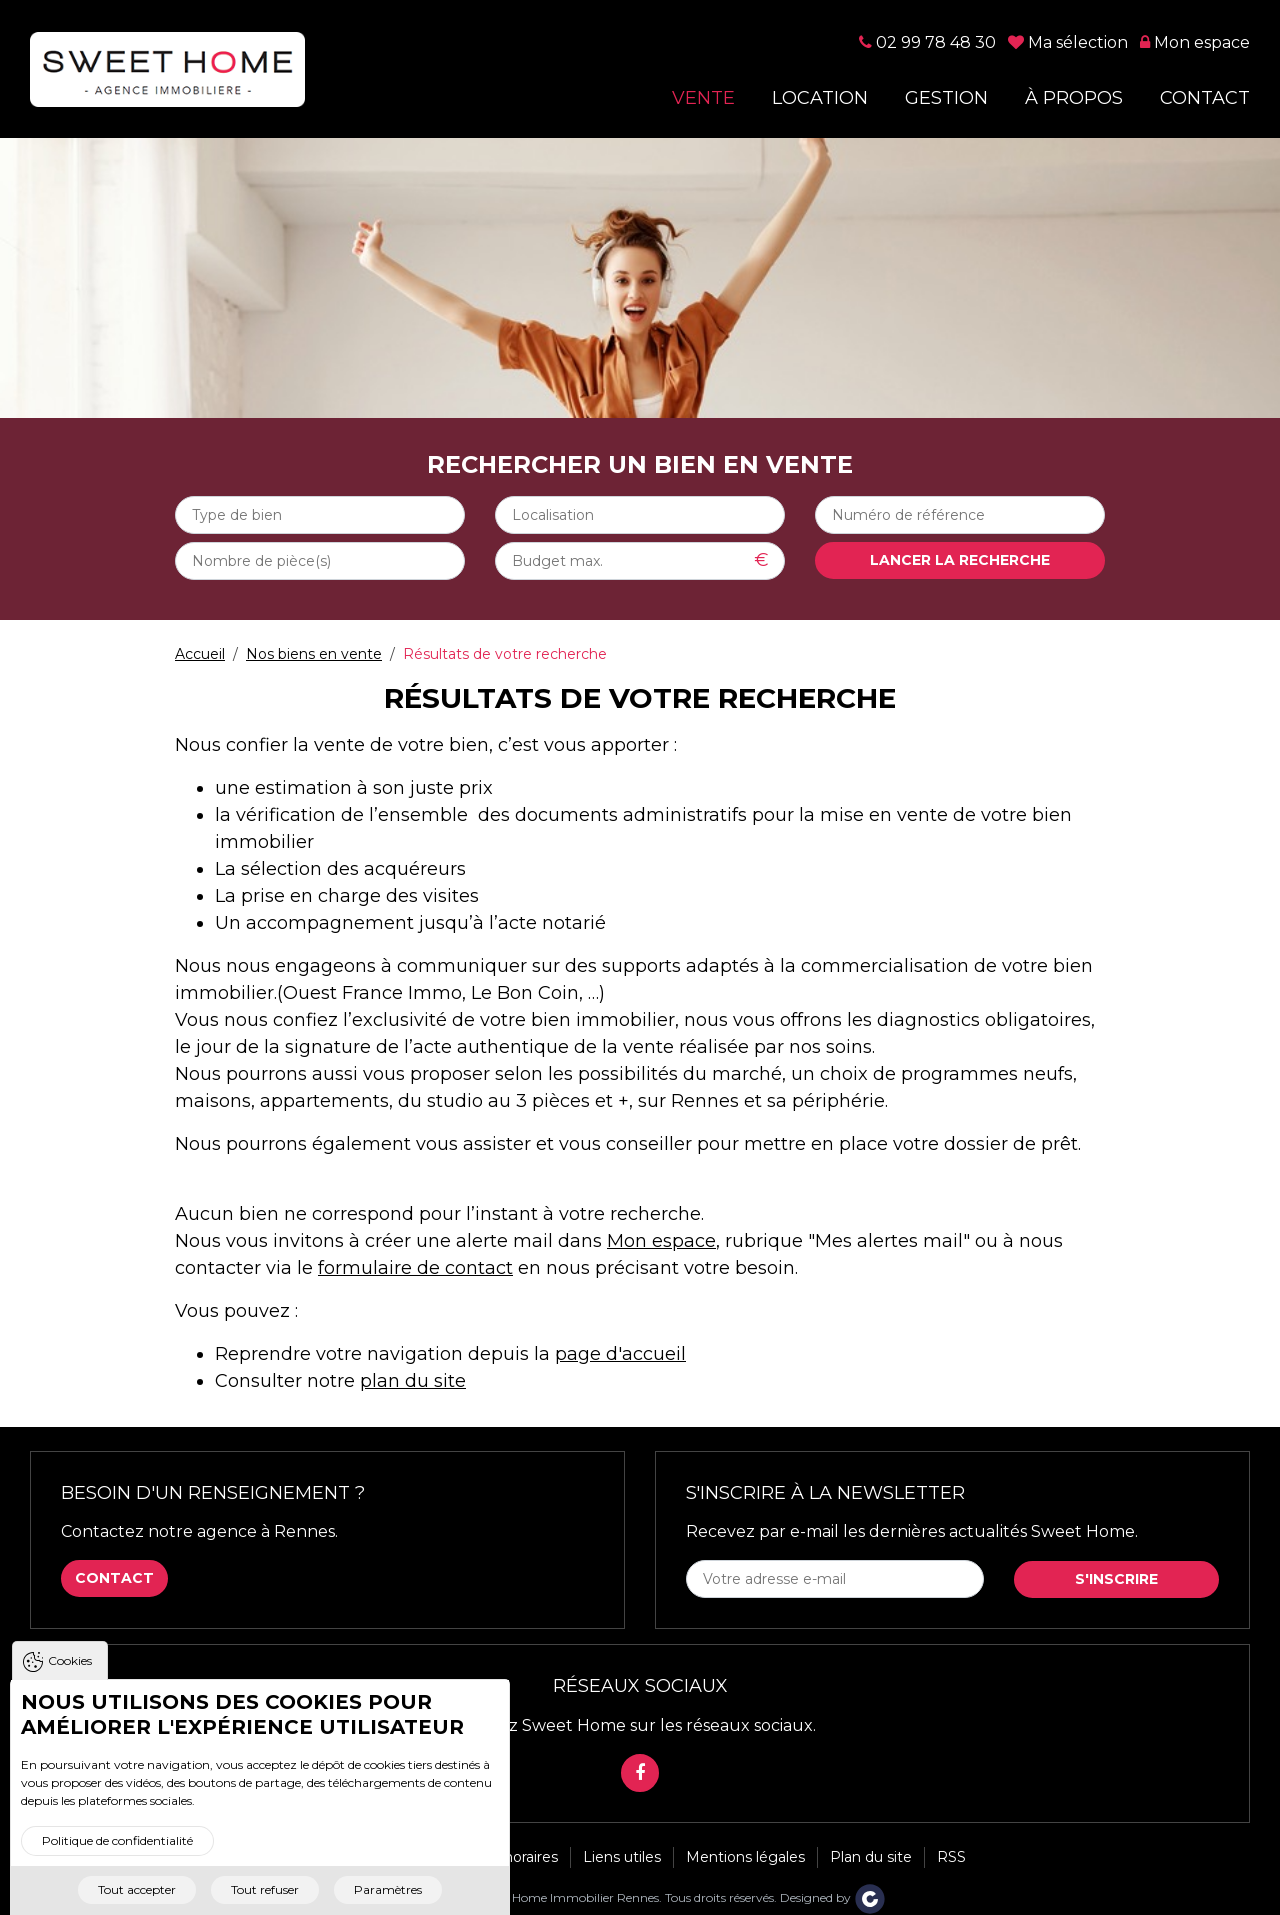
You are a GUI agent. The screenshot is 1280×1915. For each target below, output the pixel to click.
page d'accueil (620, 1354)
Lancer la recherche (960, 560)
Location (820, 98)
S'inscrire (1116, 1579)
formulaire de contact (415, 1268)
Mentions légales (745, 1857)
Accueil (200, 654)
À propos (1074, 98)
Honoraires (520, 1857)
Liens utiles (622, 1857)
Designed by (833, 1897)
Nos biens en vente (314, 654)
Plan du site (871, 1857)
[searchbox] (320, 515)
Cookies (70, 1674)
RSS (951, 1857)
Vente (703, 98)
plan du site (413, 1381)
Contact (1205, 98)
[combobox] (320, 515)
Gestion (946, 98)
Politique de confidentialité (117, 1854)
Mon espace (661, 1241)
